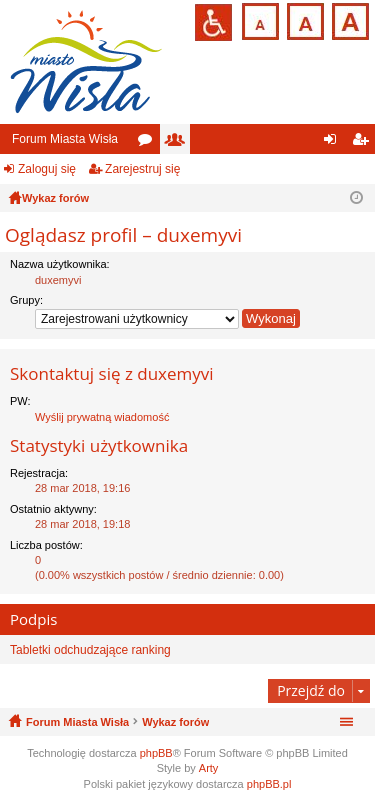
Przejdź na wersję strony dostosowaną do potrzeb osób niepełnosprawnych (213, 22)
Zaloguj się (47, 169)
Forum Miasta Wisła (65, 139)
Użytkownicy (179, 143)
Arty (209, 768)
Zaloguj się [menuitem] (334, 143)
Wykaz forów (175, 722)
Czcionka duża (348, 19)
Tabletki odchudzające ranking (90, 650)
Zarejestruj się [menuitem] (364, 143)
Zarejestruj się (142, 169)
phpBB (156, 753)
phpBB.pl (269, 784)
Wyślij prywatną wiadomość (102, 417)
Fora (149, 143)
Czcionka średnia (303, 19)
